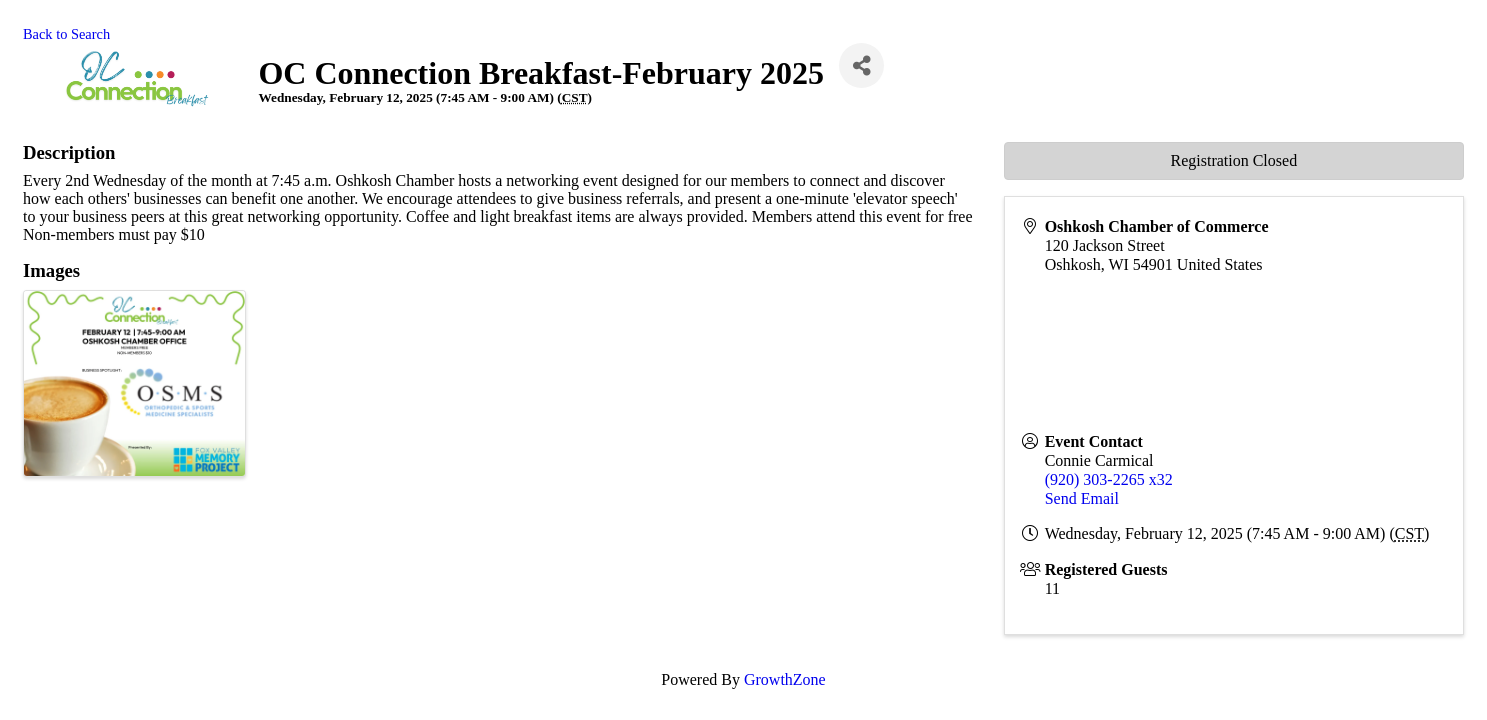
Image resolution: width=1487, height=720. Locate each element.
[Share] (861, 65)
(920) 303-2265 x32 (1109, 479)
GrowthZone (785, 679)
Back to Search (66, 34)
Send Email (1082, 498)
